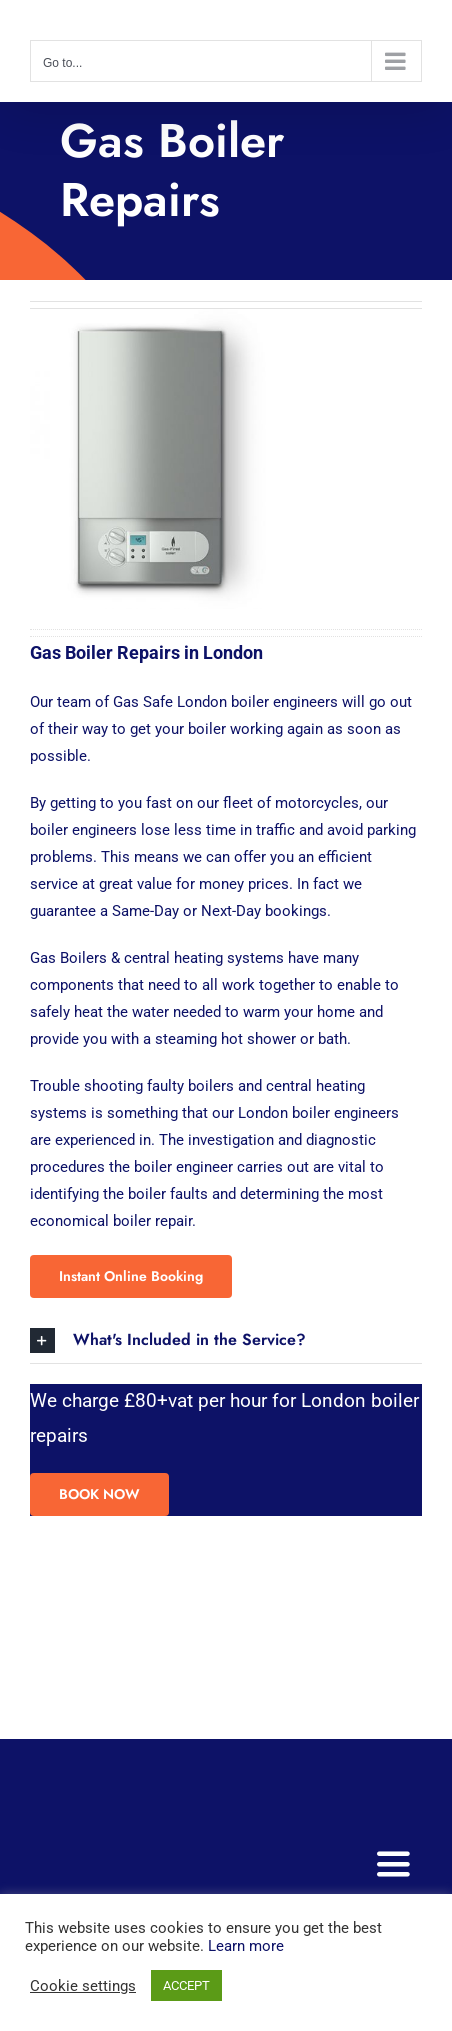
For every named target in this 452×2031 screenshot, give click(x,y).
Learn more (246, 1946)
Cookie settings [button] (83, 1986)
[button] (226, 1340)
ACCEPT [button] (186, 1985)
